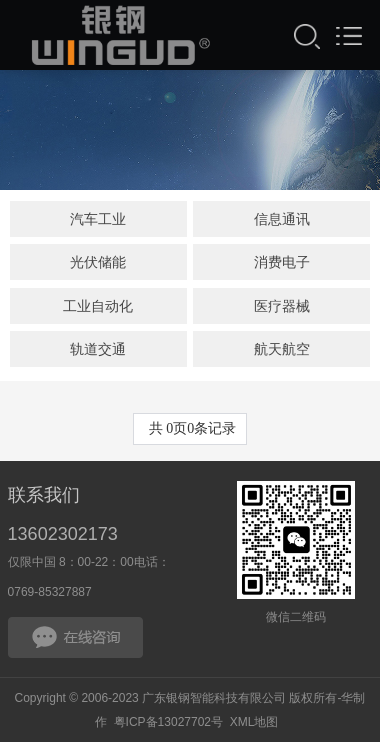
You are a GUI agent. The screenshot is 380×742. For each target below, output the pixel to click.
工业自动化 (98, 306)
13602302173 (63, 534)
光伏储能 (98, 262)
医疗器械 (282, 306)
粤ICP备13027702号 (168, 722)
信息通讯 (282, 219)
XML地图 (254, 722)
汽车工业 (98, 219)
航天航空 (282, 349)
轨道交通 (98, 349)
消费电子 (282, 262)
